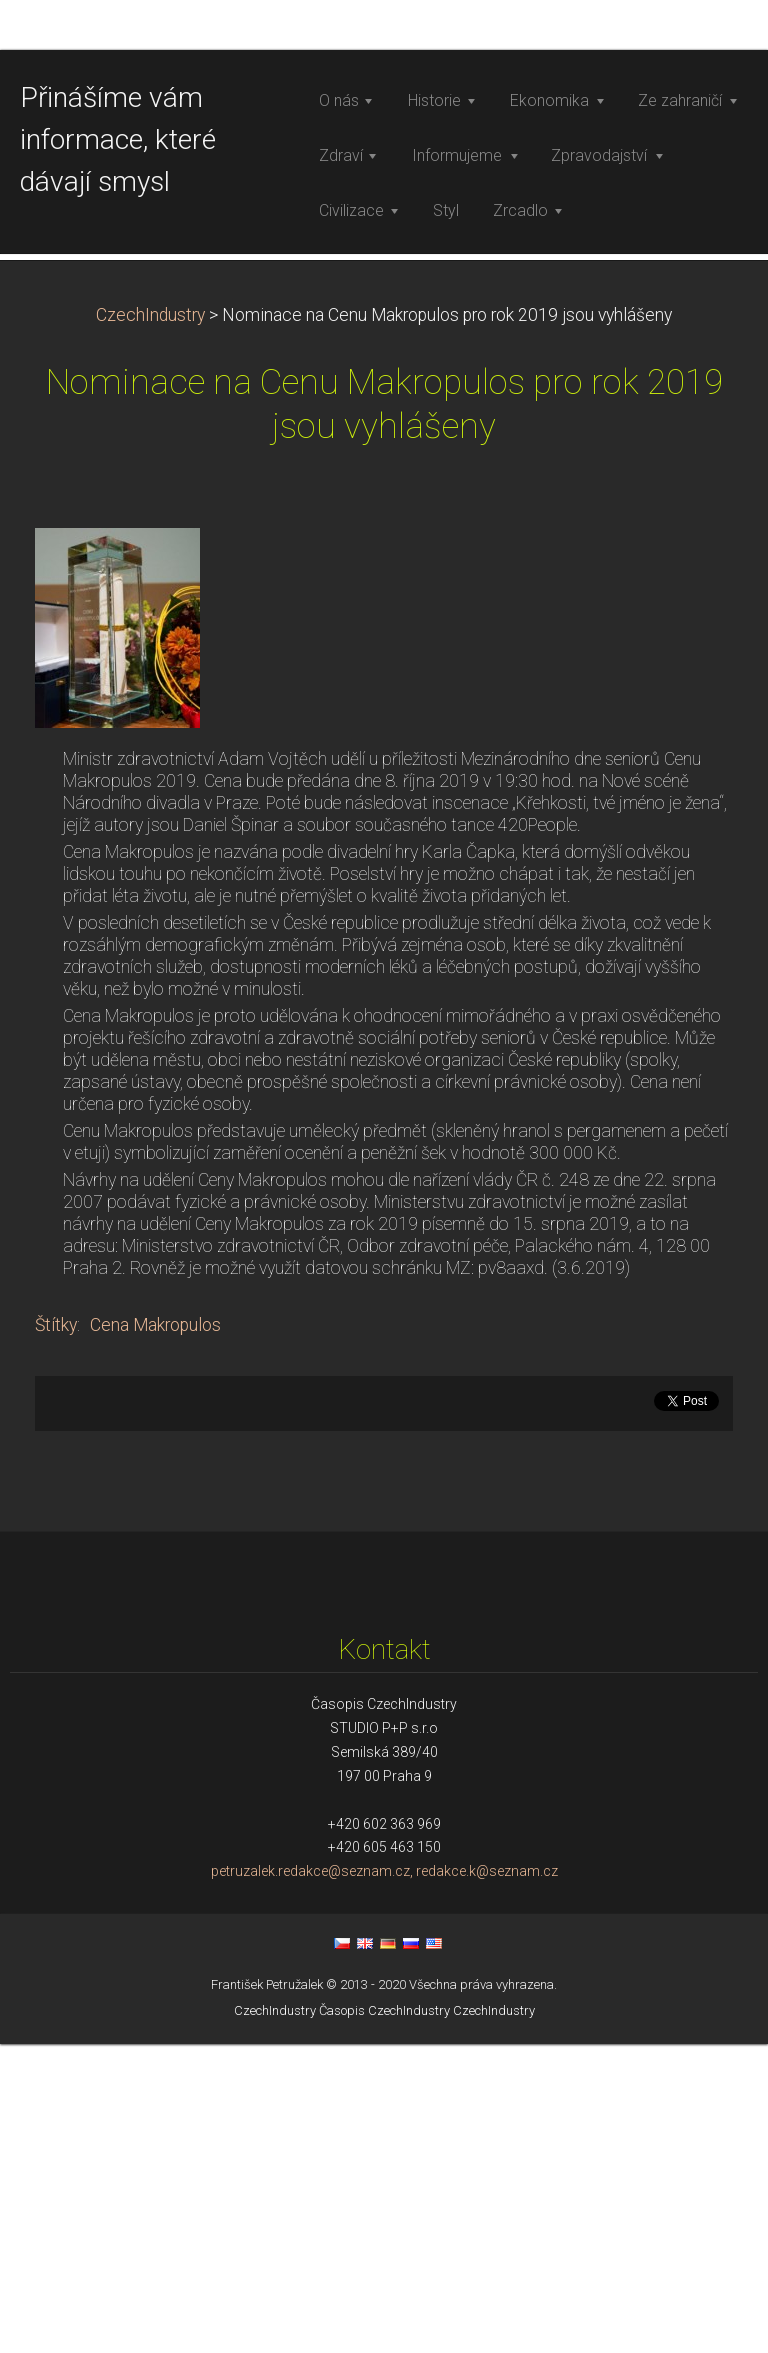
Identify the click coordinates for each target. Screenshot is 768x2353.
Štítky (56, 1634)
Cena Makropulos (155, 1634)
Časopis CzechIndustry (384, 2319)
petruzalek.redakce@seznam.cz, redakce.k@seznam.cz (384, 2181)
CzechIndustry (150, 624)
